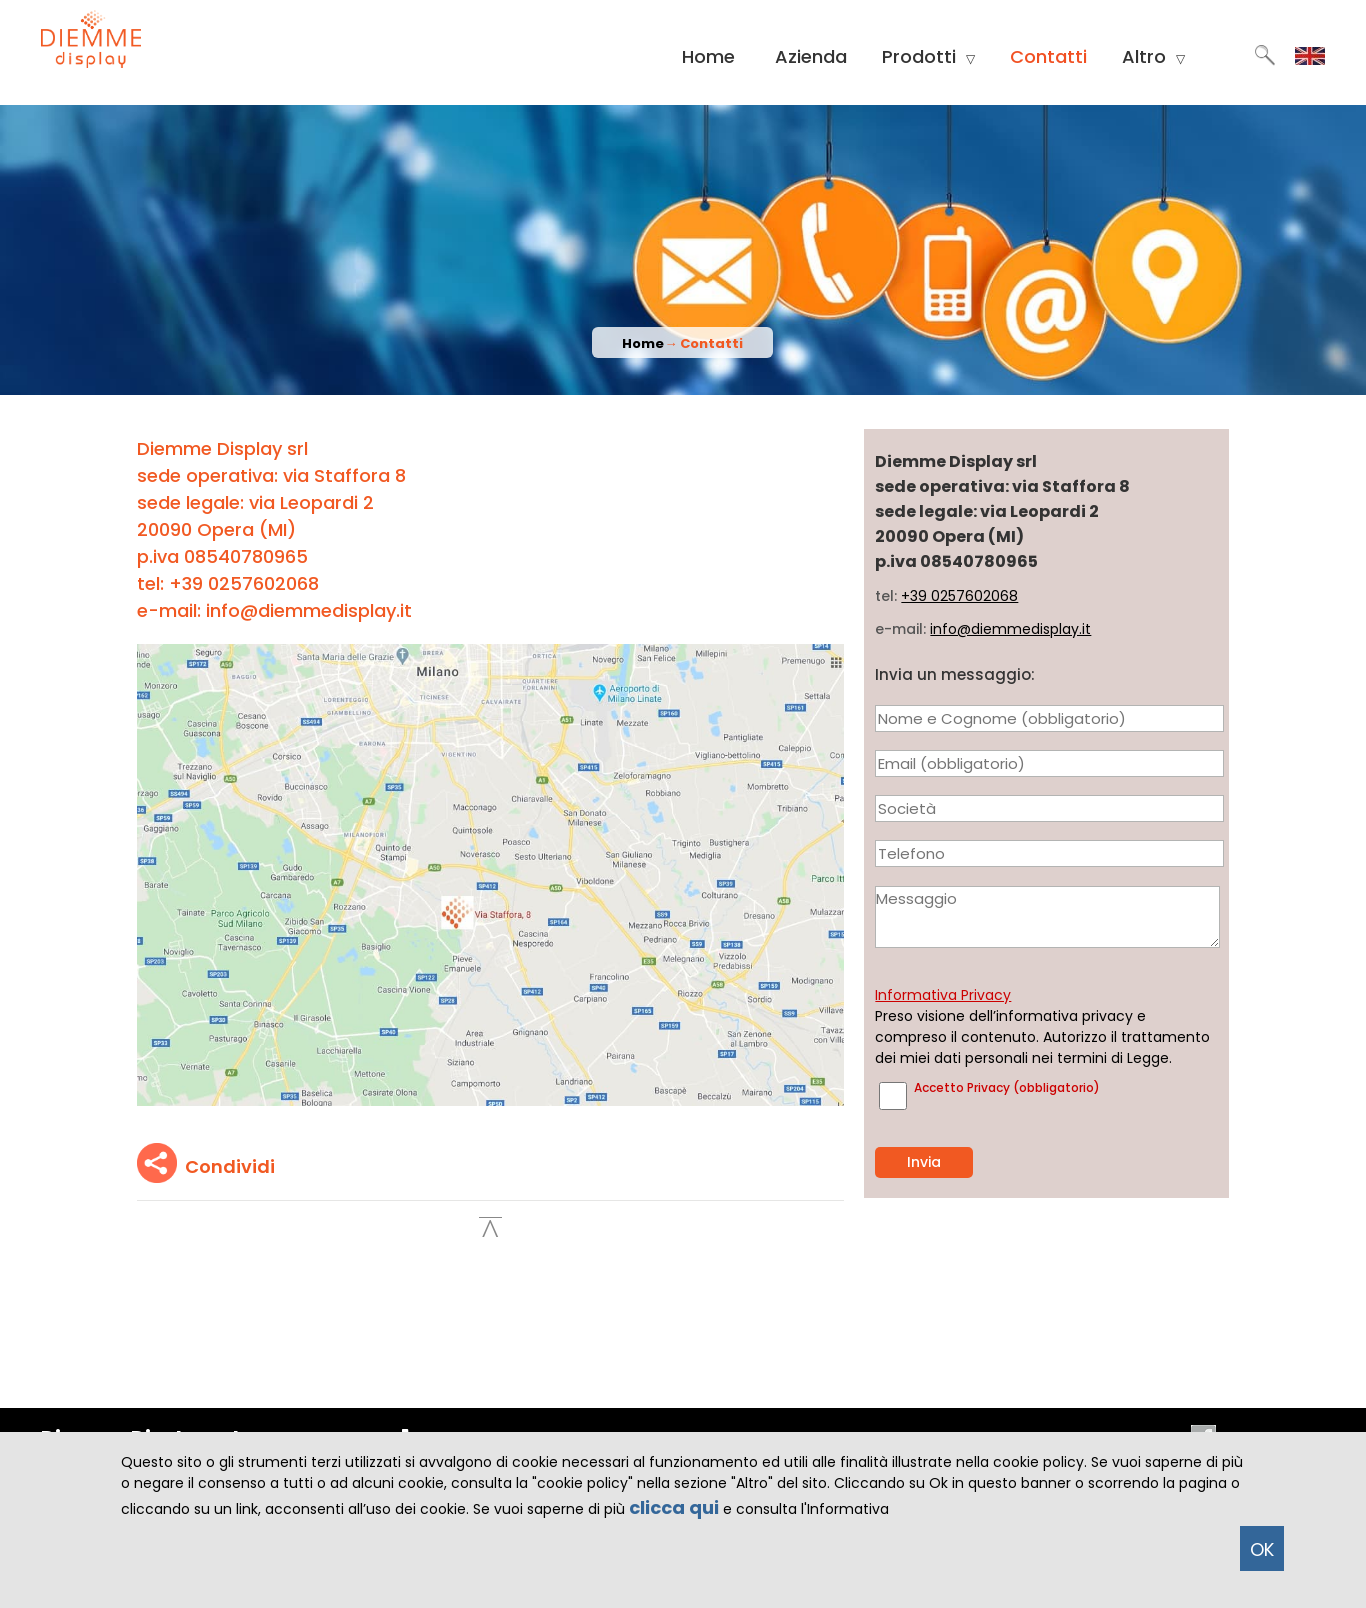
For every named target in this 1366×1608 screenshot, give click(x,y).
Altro (1153, 57)
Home (708, 56)
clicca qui (674, 1507)
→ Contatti (703, 343)
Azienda (811, 56)
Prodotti (928, 57)
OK (1262, 1549)
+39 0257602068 (959, 596)
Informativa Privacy (943, 995)
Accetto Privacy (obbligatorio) (1007, 1087)
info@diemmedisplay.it (1010, 629)
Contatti (1048, 56)
